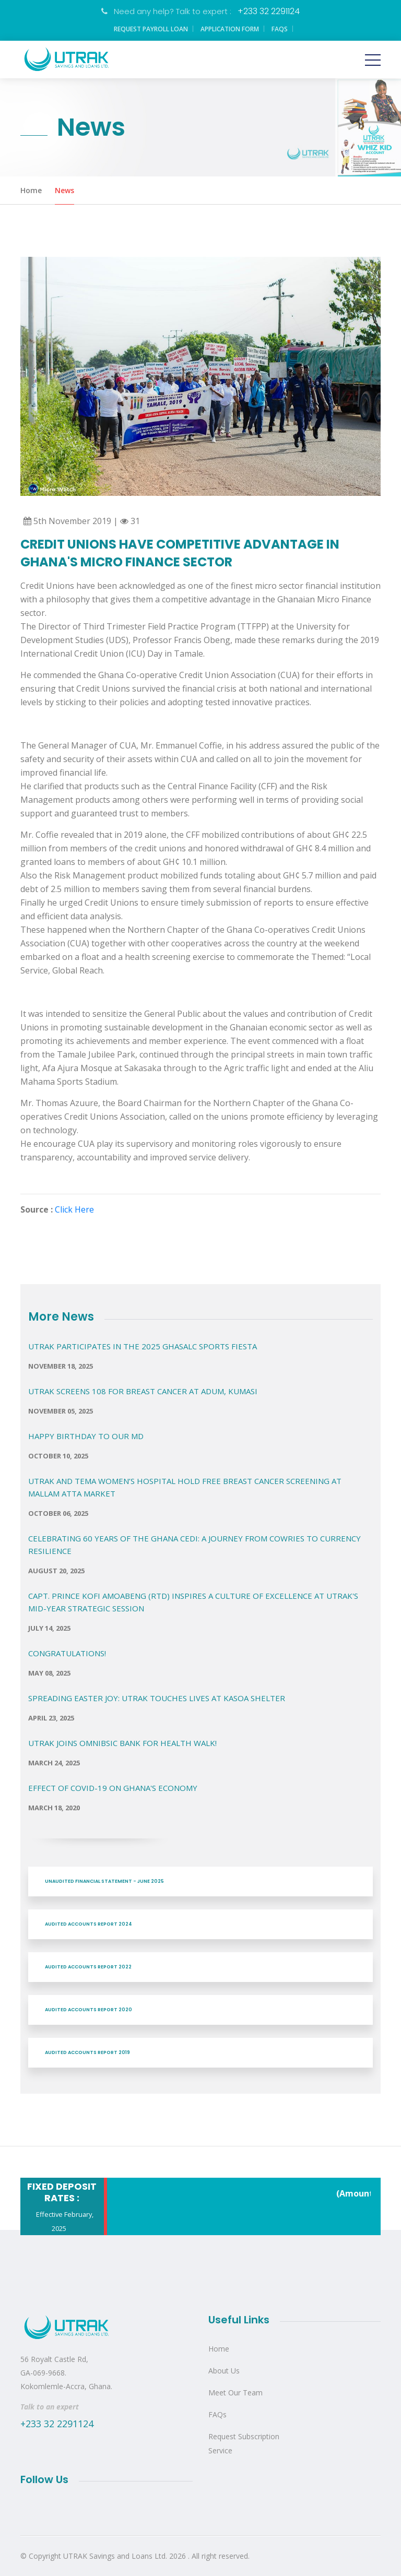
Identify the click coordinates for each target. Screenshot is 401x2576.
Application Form (229, 29)
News (64, 190)
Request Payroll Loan (151, 29)
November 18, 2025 (60, 1366)
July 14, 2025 (49, 1628)
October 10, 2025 (58, 1456)
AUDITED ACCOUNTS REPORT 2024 (88, 1924)
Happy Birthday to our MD (86, 1436)
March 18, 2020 (54, 1807)
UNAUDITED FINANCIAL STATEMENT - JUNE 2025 (104, 1881)
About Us (224, 2371)
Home (31, 190)
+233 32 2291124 (269, 11)
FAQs (280, 29)
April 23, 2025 (51, 1718)
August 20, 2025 (56, 1570)
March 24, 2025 (54, 1762)
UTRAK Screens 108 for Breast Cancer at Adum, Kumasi (142, 1391)
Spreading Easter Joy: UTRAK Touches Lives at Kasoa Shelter (156, 1698)
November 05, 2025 (60, 1411)
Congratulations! (67, 1653)
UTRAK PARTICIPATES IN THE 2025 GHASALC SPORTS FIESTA (142, 1346)
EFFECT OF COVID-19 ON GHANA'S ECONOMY (112, 1788)
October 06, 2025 (58, 1513)
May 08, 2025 (49, 1673)
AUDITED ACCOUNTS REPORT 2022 (88, 1967)
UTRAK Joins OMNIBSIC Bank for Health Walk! (122, 1743)
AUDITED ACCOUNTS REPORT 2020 (88, 2010)
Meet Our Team (235, 2392)
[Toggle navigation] (373, 59)
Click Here (74, 1209)
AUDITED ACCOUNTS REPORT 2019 (87, 2052)
